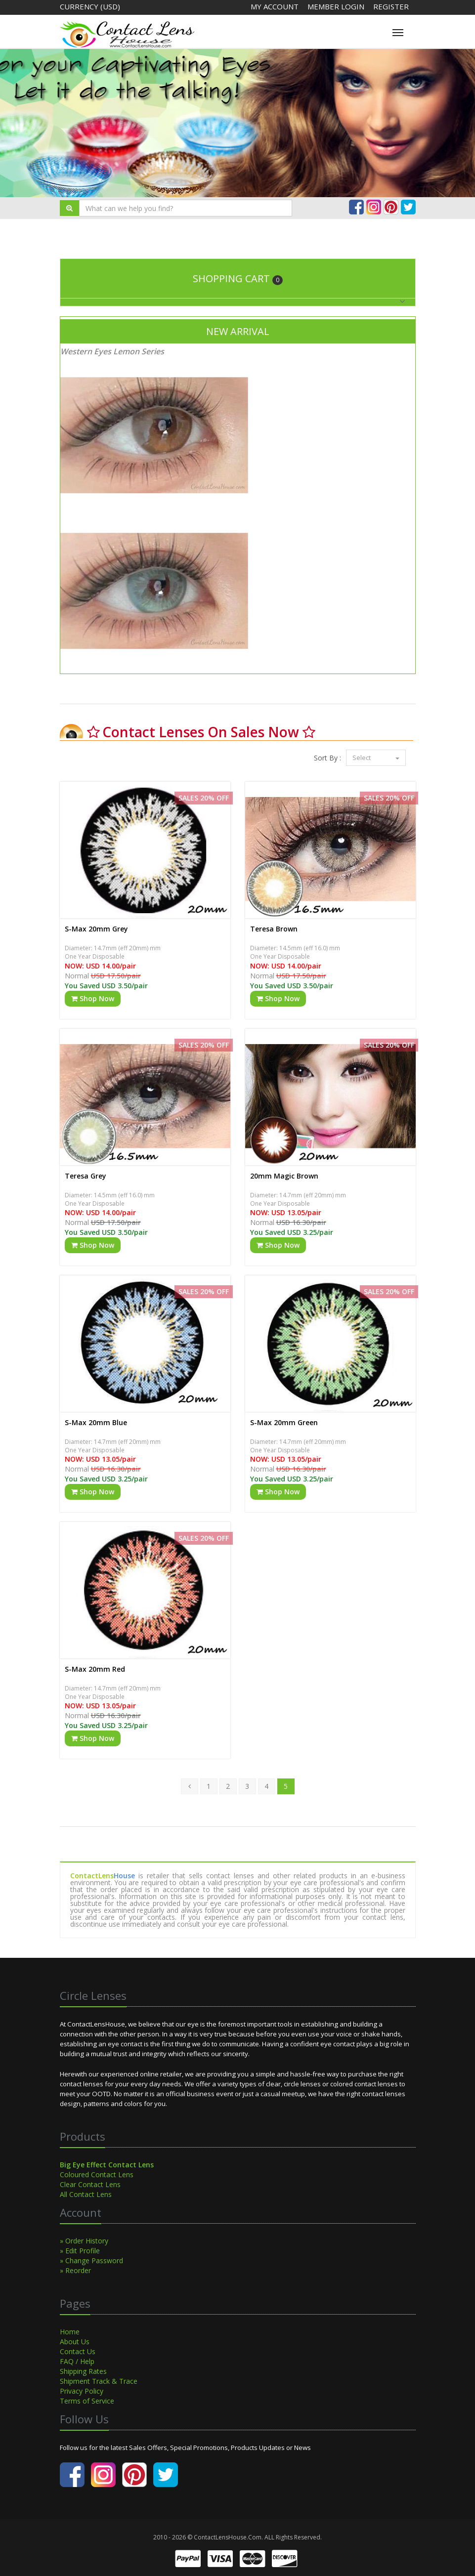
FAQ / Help (77, 2361)
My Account (275, 6)
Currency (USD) (90, 6)
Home (70, 2331)
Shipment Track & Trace (98, 2381)
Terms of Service (87, 2401)
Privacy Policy (81, 2391)
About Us (74, 2341)
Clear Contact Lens (90, 2184)
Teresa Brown (274, 928)
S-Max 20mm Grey (96, 928)
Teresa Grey (85, 1176)
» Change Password (91, 2260)
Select (375, 757)
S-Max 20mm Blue (96, 1422)
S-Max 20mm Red (95, 1669)
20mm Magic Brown (284, 1176)
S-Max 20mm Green (284, 1422)
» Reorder (75, 2270)
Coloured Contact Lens (96, 2174)
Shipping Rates (83, 2371)
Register (391, 6)
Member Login (336, 6)
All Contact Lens (86, 2194)
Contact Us (77, 2351)
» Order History (84, 2240)
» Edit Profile (80, 2250)
